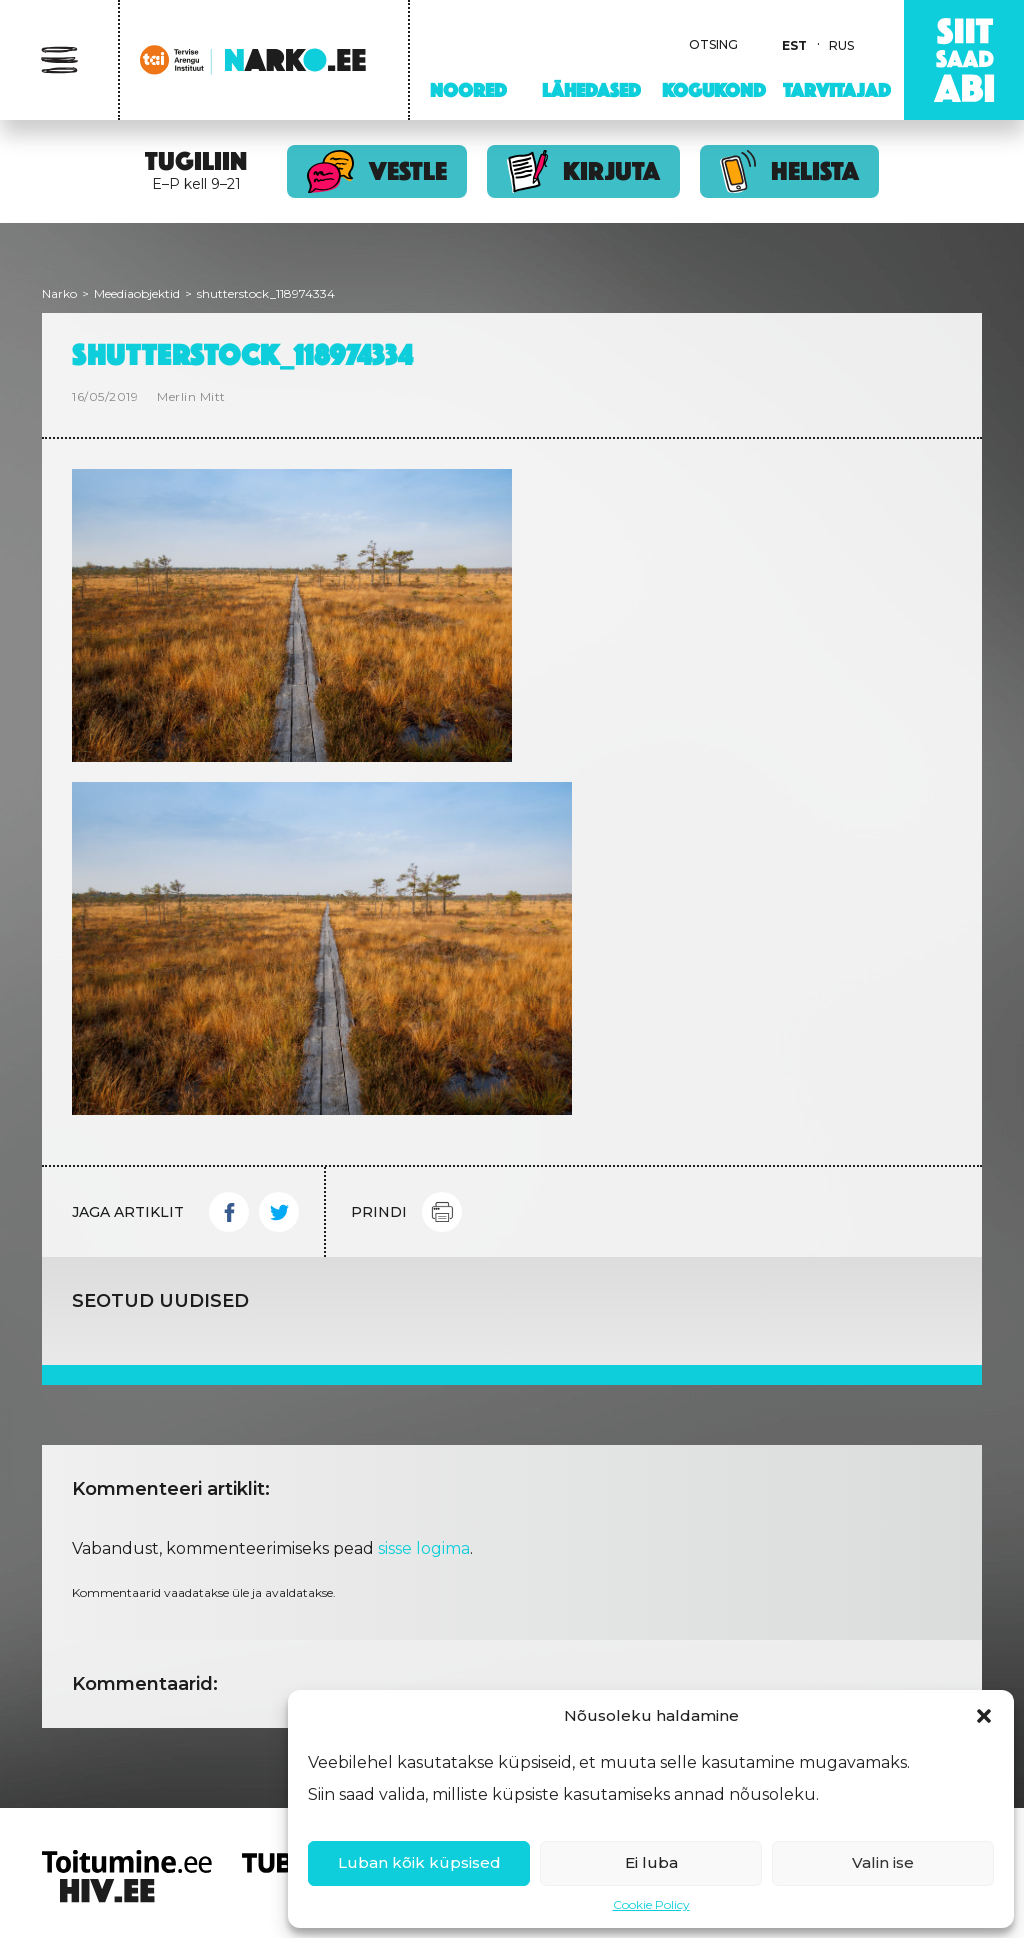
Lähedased (591, 90)
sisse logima (424, 1548)
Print (442, 1212)
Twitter (279, 1212)
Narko (59, 293)
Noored (468, 90)
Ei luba (651, 1862)
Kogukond (714, 90)
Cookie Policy (651, 1904)
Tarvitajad (837, 90)
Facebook (229, 1212)
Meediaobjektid (137, 293)
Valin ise (883, 1862)
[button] (984, 1716)
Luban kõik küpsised (419, 1862)
